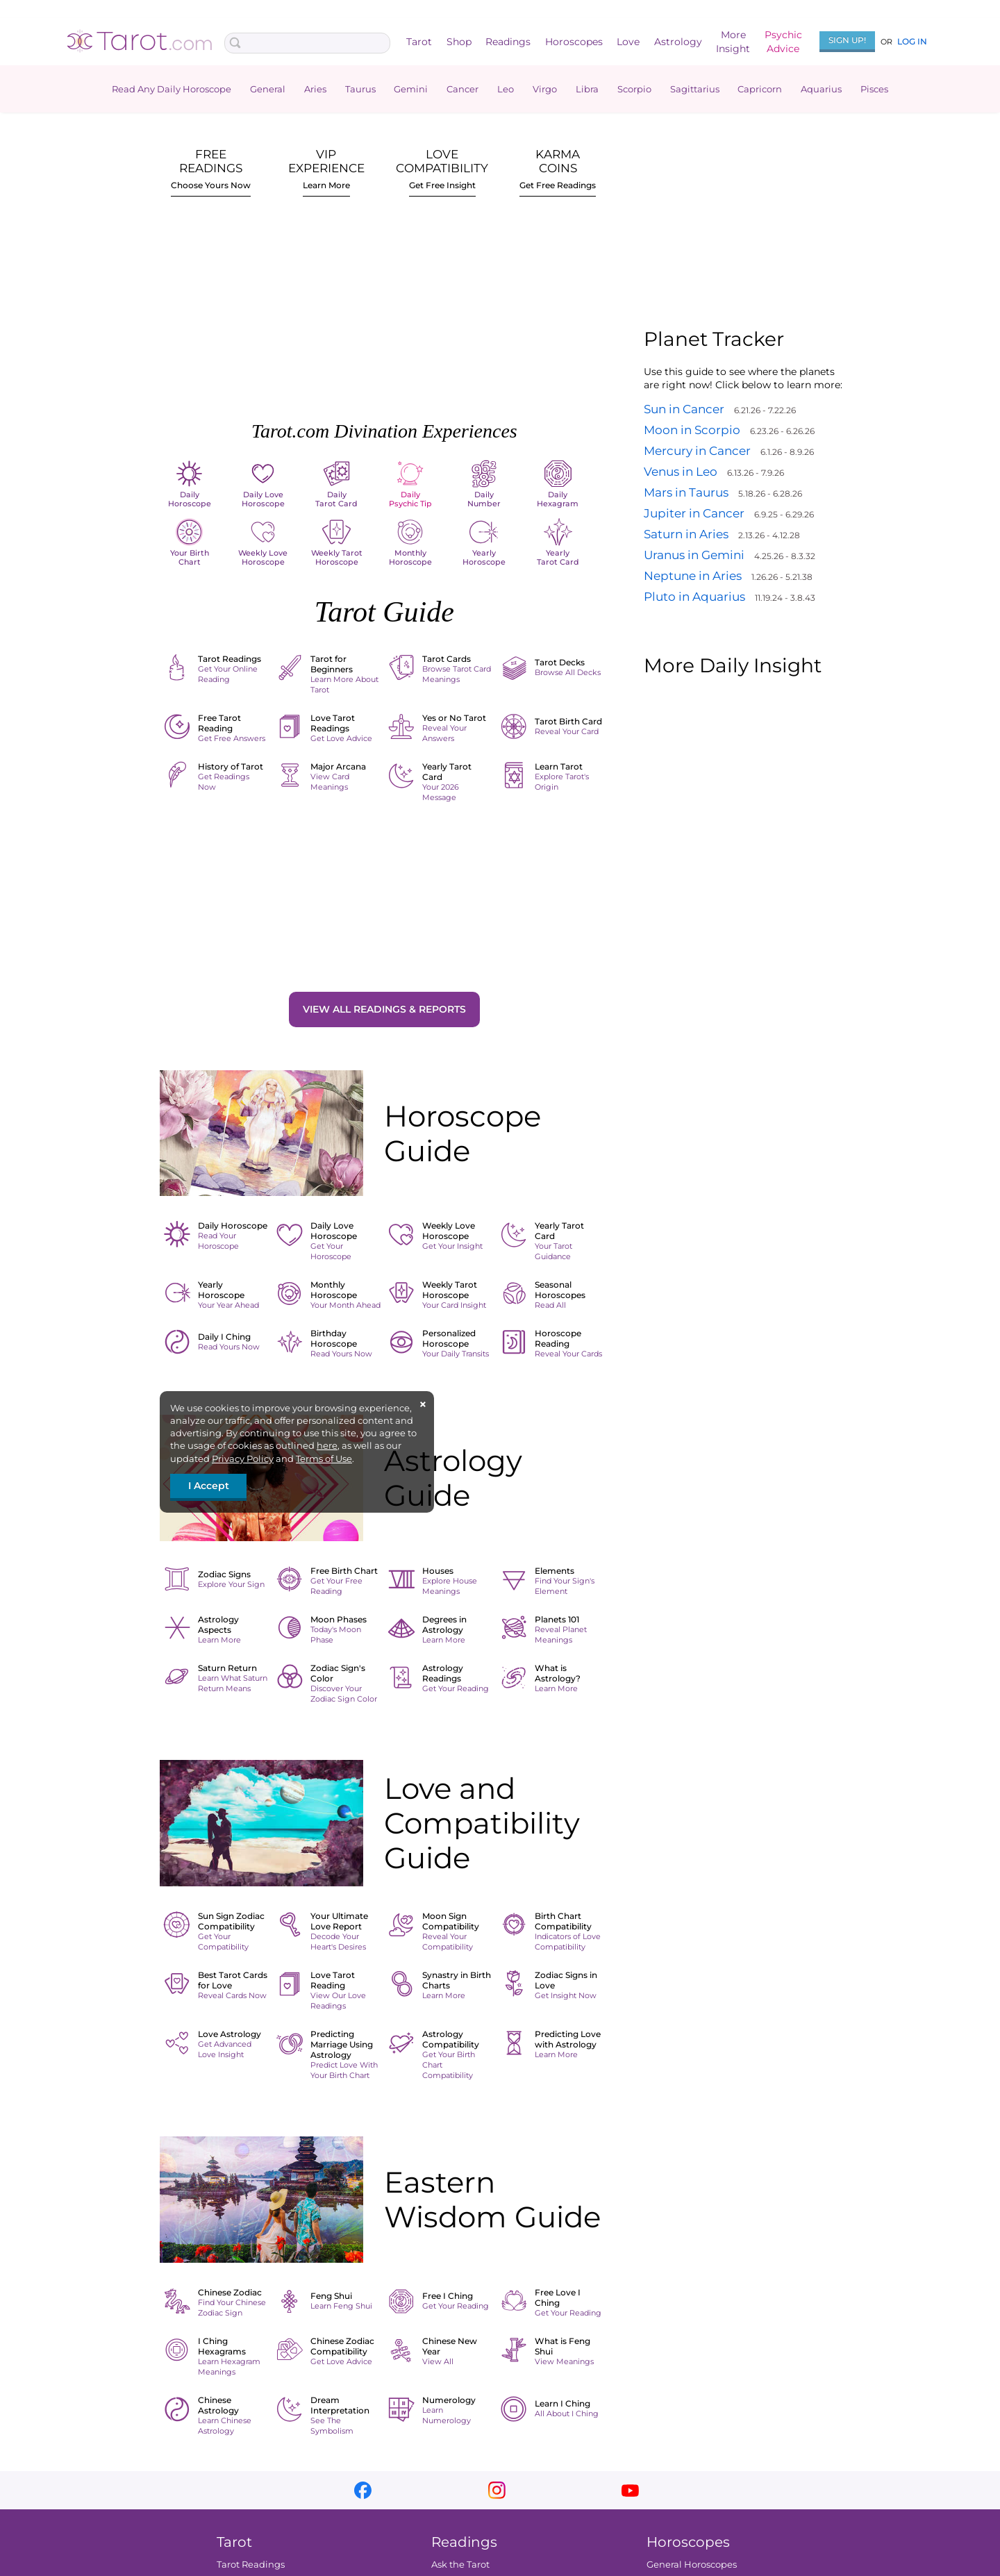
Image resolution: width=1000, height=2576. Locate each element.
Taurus (360, 88)
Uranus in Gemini (694, 555)
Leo (505, 88)
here (327, 1445)
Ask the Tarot (460, 2564)
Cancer (462, 88)
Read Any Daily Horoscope (171, 88)
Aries (315, 88)
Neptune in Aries (693, 576)
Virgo (545, 88)
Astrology (678, 41)
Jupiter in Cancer (694, 513)
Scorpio (634, 88)
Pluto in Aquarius (694, 597)
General (267, 88)
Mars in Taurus (686, 492)
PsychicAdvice (783, 41)
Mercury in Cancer (697, 451)
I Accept (208, 1485)
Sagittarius (694, 88)
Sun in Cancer (684, 409)
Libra (587, 88)
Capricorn (760, 88)
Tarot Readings (251, 2564)
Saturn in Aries (686, 534)
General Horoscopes (692, 2564)
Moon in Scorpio (692, 430)
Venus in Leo (680, 472)
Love (628, 41)
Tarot (419, 41)
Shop (459, 41)
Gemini (411, 88)
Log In (912, 41)
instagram (497, 2490)
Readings (508, 41)
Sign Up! (847, 40)
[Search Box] (307, 43)
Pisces (874, 88)
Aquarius (821, 88)
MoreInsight (733, 41)
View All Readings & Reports (384, 1009)
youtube (630, 2490)
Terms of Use (324, 1458)
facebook (363, 2490)
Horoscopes (574, 41)
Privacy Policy (243, 1458)
